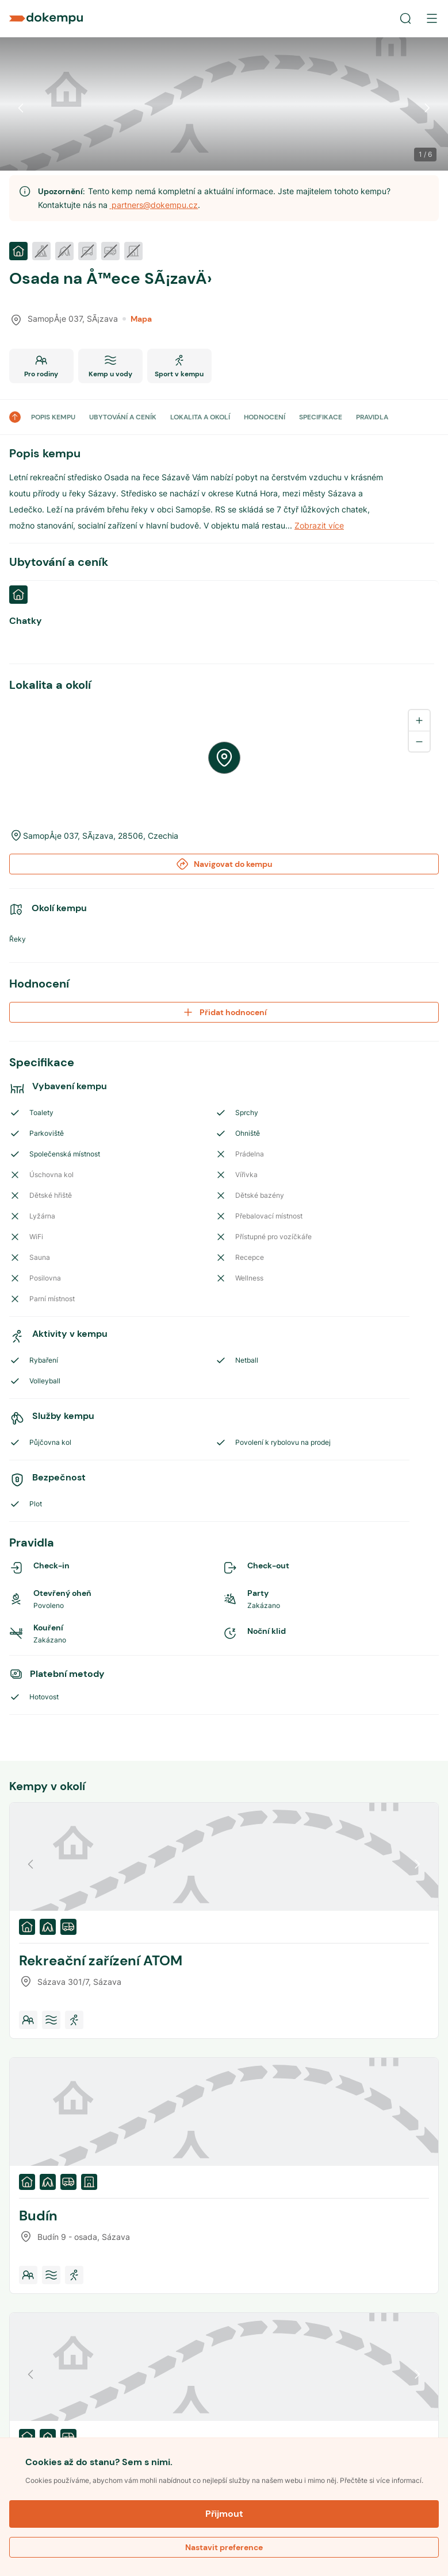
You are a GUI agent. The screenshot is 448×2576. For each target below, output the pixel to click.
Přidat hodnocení (224, 1012)
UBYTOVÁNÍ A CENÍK (122, 417)
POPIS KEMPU (53, 417)
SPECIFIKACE (320, 417)
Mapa (137, 319)
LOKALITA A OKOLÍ (200, 417)
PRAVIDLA (372, 417)
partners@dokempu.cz (153, 205)
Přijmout (224, 2514)
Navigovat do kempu (224, 864)
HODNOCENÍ (264, 417)
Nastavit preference (224, 2547)
